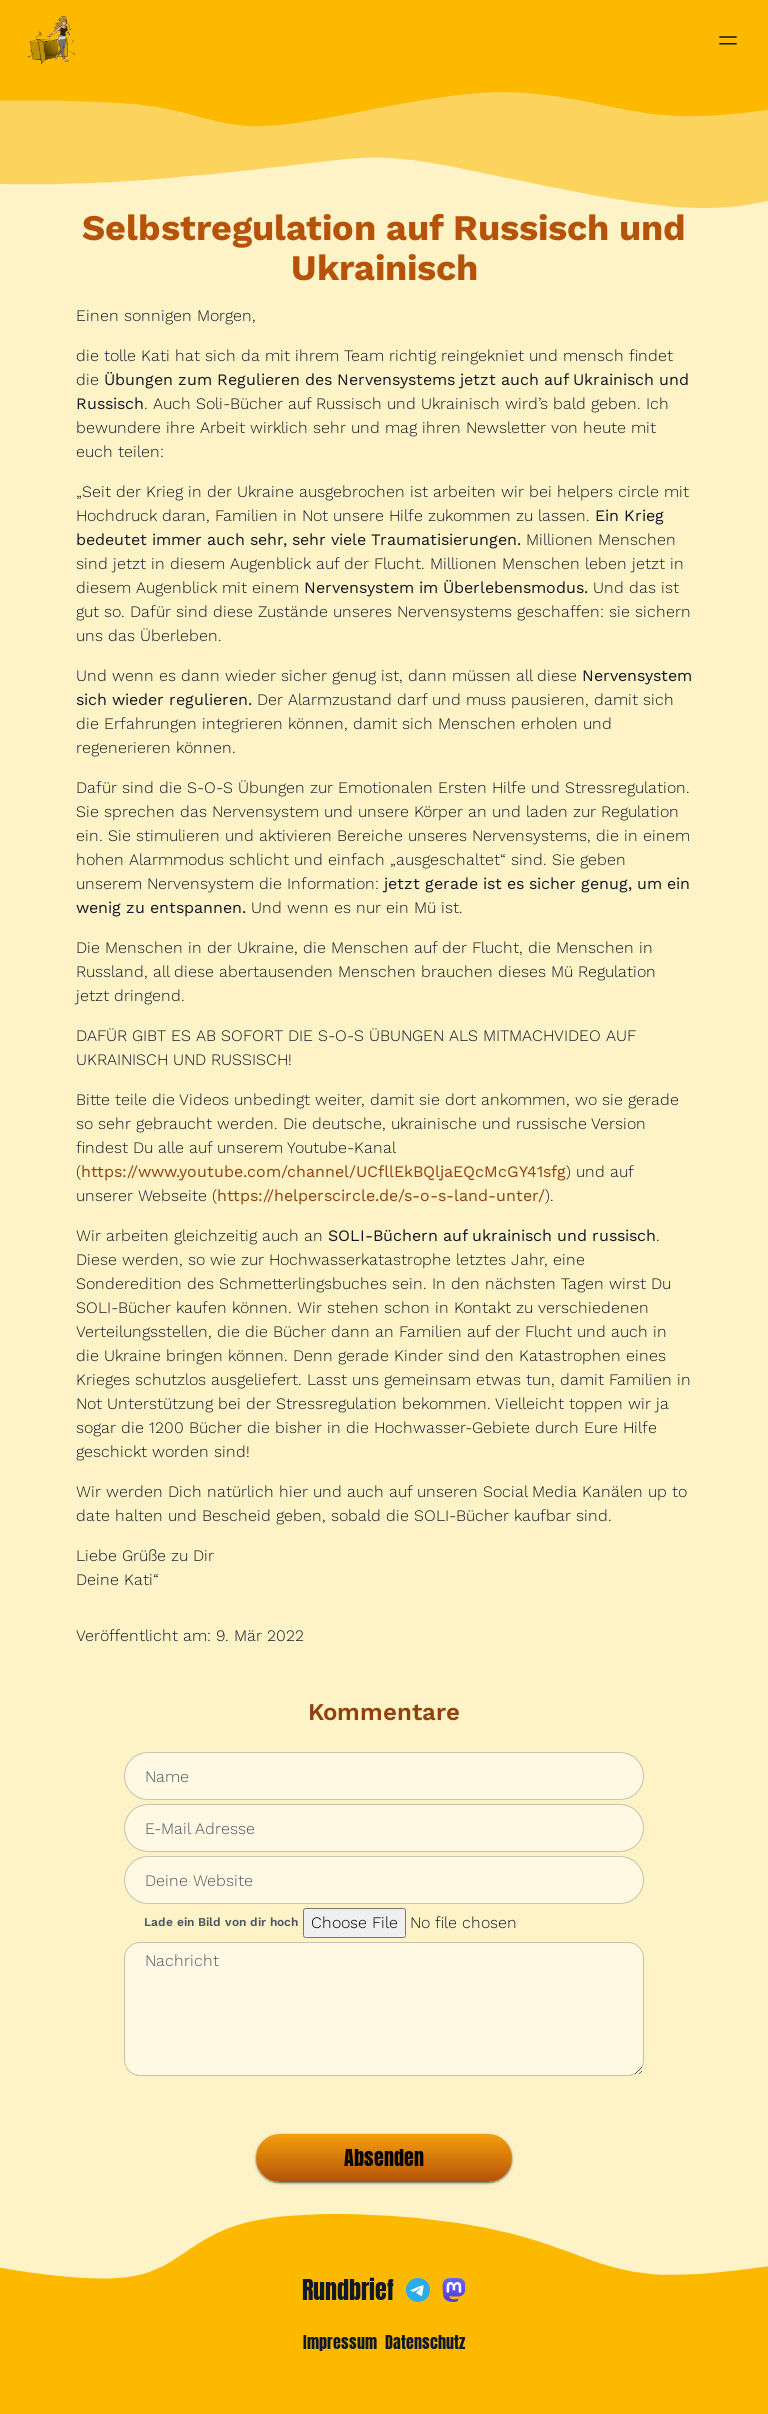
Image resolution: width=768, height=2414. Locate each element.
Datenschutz (425, 2342)
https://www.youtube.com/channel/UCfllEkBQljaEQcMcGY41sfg (323, 1171)
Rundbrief (348, 2290)
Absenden (384, 2157)
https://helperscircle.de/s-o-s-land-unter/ (381, 1195)
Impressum (340, 2342)
